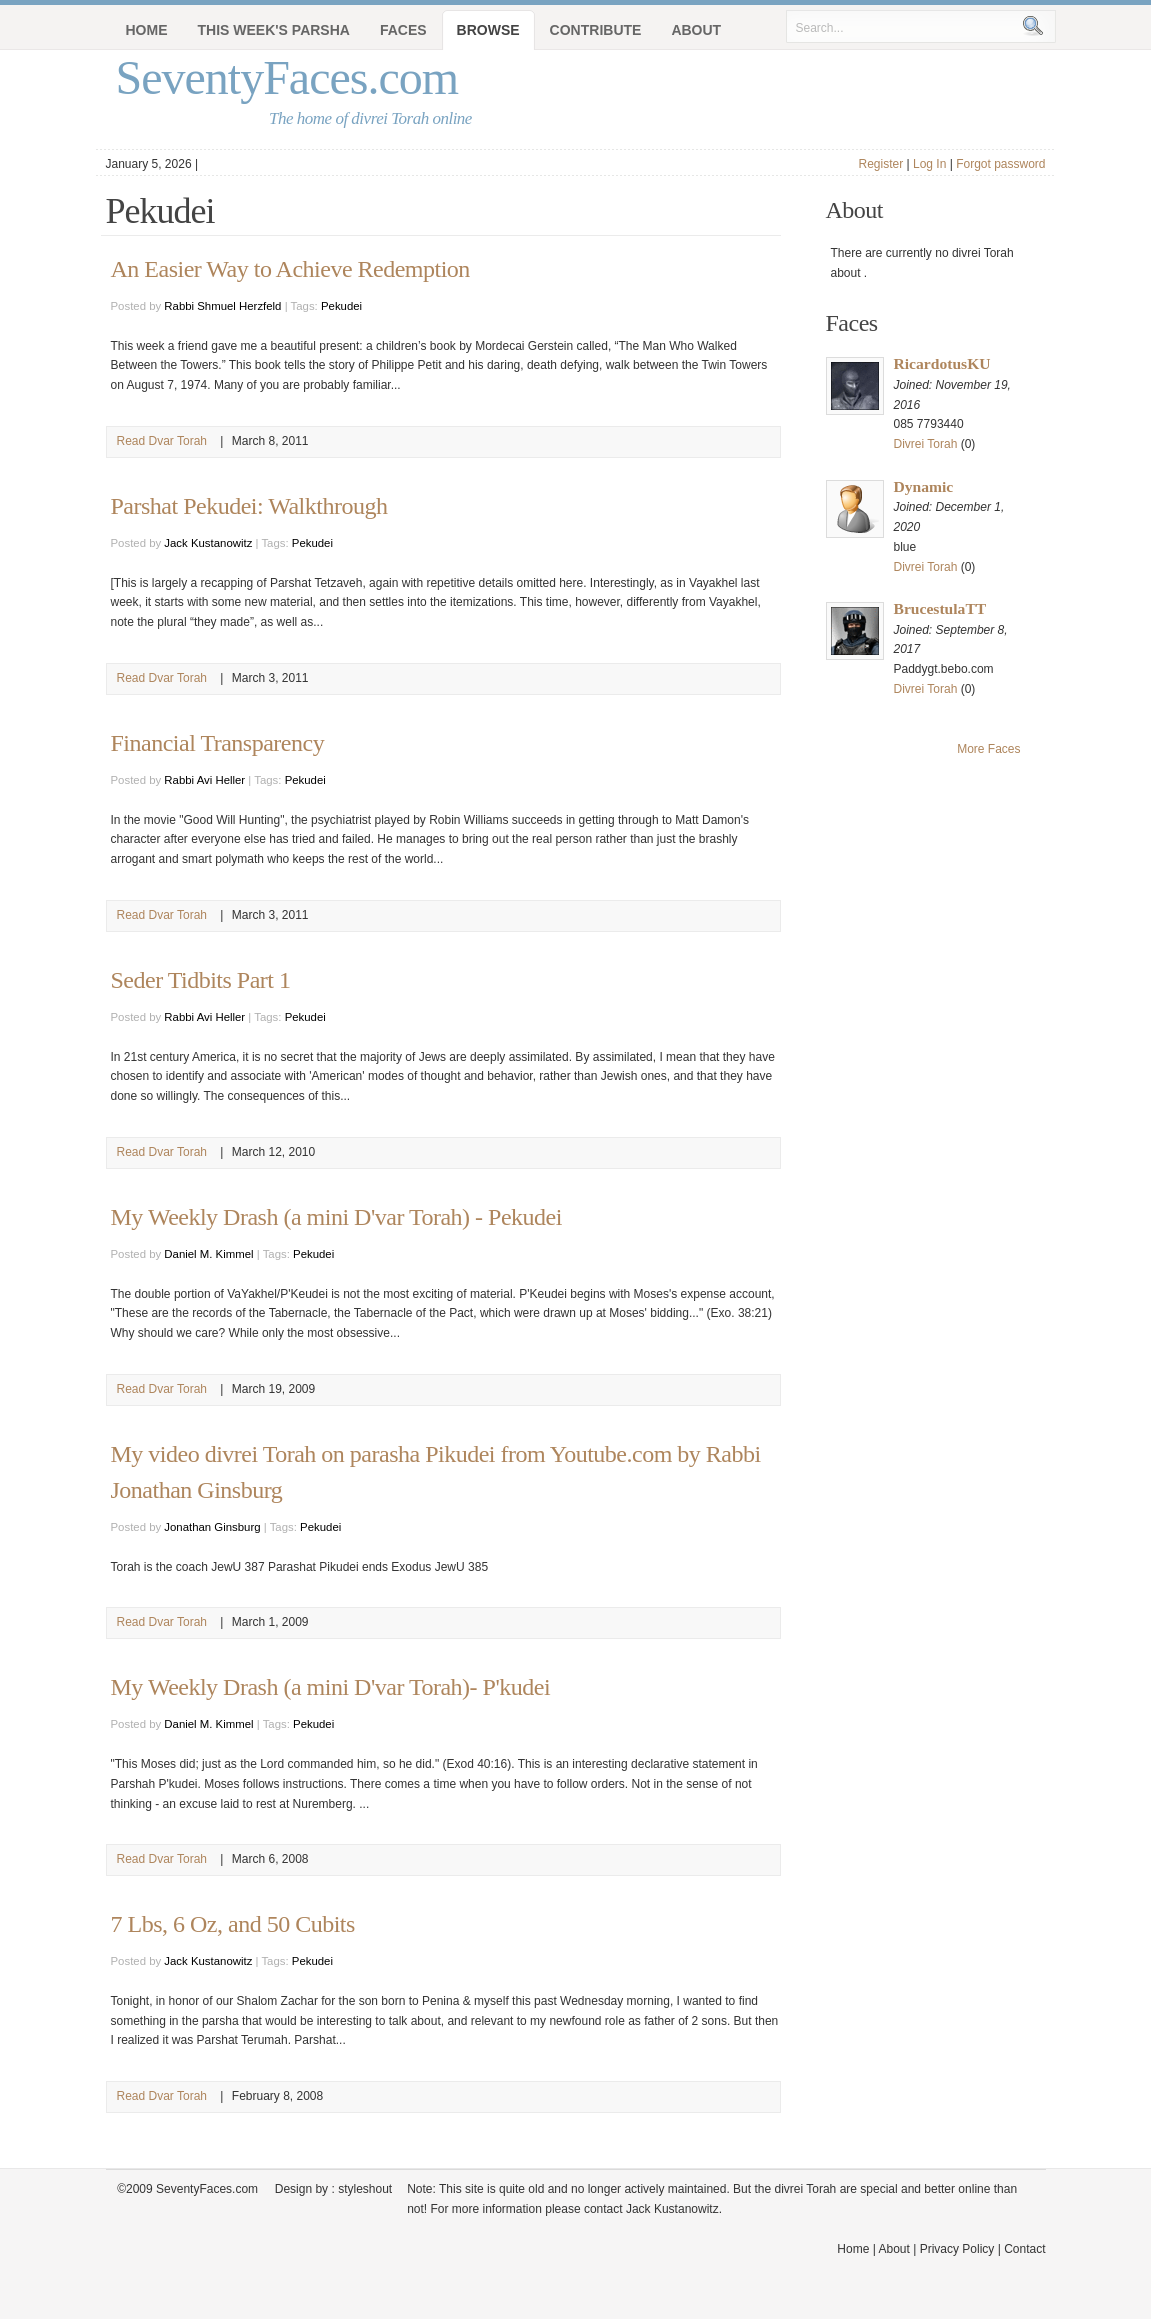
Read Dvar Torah (162, 441)
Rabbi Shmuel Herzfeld (222, 306)
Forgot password (1000, 164)
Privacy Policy (957, 2249)
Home (147, 30)
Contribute (596, 30)
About (696, 30)
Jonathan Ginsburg (212, 1527)
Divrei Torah (926, 444)
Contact (1024, 2249)
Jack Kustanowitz (208, 543)
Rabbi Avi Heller (204, 780)
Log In (929, 164)
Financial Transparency (218, 743)
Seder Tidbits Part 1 (201, 980)
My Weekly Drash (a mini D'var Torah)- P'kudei (331, 1687)
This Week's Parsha (274, 30)
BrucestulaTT (940, 608)
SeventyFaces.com (287, 77)
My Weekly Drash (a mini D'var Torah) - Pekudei (336, 1217)
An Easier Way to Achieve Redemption (290, 269)
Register (880, 164)
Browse (488, 30)
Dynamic (924, 486)
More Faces (988, 749)
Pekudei (341, 306)
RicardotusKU (942, 363)
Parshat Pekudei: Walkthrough (249, 506)
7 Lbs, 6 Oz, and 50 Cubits (233, 1924)
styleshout (365, 2189)
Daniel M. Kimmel (208, 1254)
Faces (403, 30)
